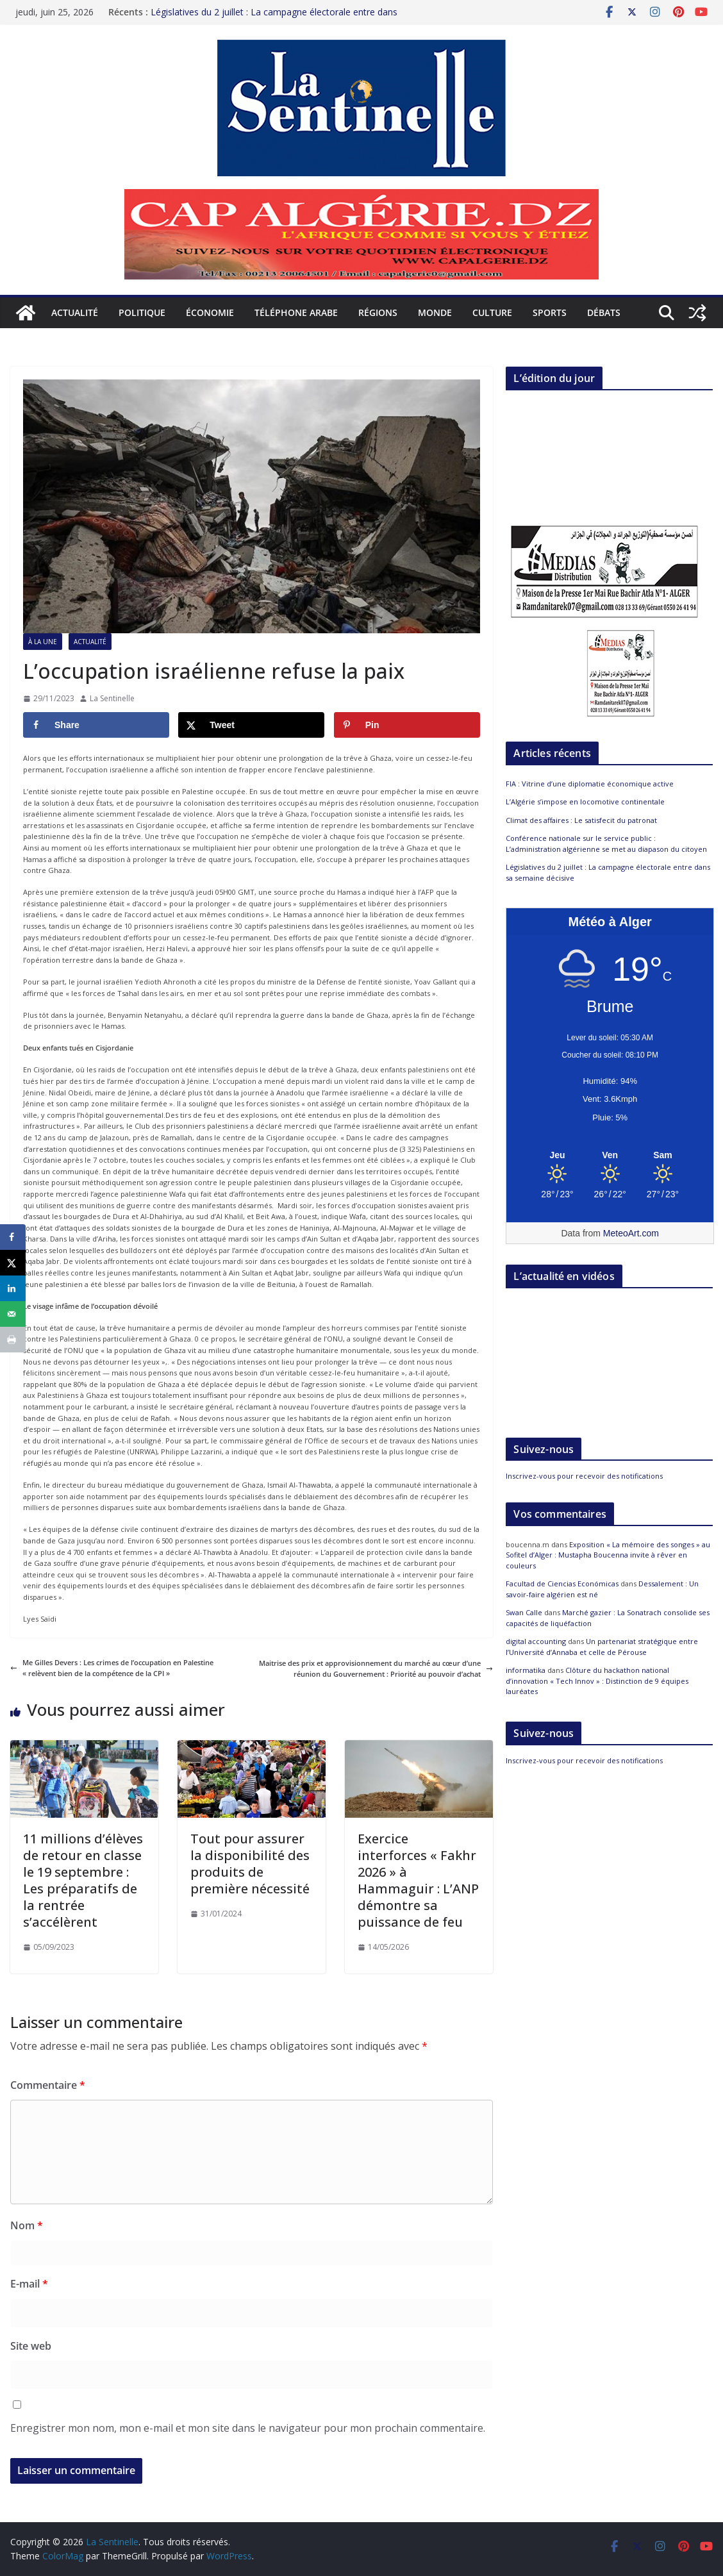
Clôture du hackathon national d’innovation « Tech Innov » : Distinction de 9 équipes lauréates (597, 1680)
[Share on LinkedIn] (13, 1288)
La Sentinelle (112, 698)
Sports (550, 312)
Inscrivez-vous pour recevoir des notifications (584, 1476)
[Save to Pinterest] (407, 725)
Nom (26, 2225)
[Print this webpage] (13, 1339)
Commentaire (47, 2085)
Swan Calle (524, 1612)
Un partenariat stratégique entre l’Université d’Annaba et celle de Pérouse (602, 1646)
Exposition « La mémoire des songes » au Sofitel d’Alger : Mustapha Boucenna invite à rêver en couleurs (608, 1555)
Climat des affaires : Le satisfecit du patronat (581, 820)
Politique (142, 312)
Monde (435, 312)
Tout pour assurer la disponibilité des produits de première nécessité (250, 1863)
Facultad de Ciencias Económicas (562, 1583)
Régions (377, 312)
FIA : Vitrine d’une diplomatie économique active (590, 783)
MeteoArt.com (631, 1233)
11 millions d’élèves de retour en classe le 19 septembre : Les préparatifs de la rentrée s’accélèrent (83, 1880)
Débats (603, 312)
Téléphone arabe (296, 312)
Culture (492, 312)
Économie (210, 312)
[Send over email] (13, 1314)
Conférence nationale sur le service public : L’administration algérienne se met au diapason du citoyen (606, 843)
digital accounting (536, 1641)
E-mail (29, 2284)
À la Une (42, 641)
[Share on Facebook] (96, 725)
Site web (30, 2346)
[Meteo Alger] (609, 1155)
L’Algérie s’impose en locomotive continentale (585, 801)
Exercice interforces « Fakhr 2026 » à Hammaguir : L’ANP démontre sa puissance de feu (418, 1880)
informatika (525, 1670)
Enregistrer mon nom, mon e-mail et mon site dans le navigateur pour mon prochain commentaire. (247, 2428)
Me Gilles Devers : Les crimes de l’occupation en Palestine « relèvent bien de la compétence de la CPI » (111, 1668)
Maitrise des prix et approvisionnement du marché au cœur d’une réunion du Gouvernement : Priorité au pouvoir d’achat (376, 1668)
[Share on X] (251, 725)
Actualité (74, 312)
